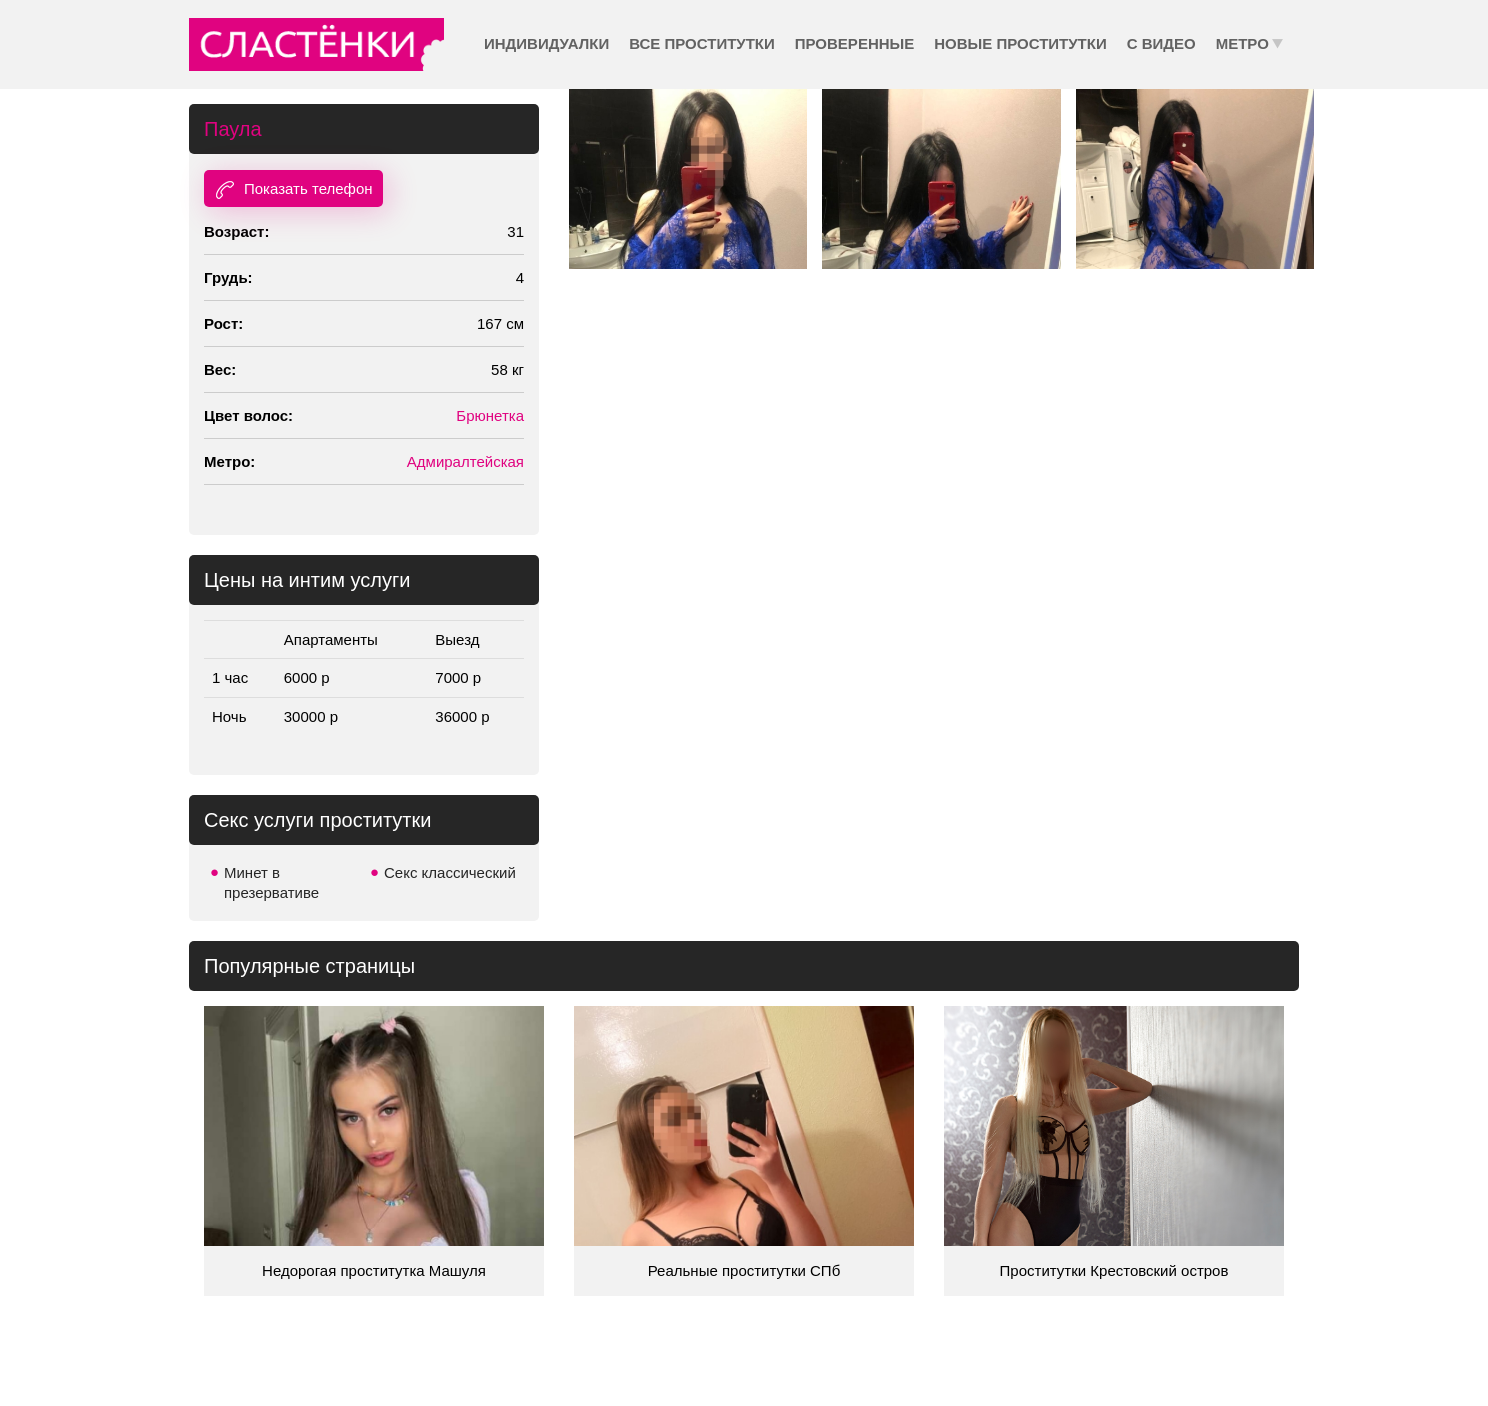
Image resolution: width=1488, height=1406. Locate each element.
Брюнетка (490, 415)
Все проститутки (702, 43)
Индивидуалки (546, 43)
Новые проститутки (1020, 43)
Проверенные (854, 43)
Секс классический (450, 872)
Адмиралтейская (465, 461)
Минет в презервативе (271, 882)
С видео (1161, 43)
